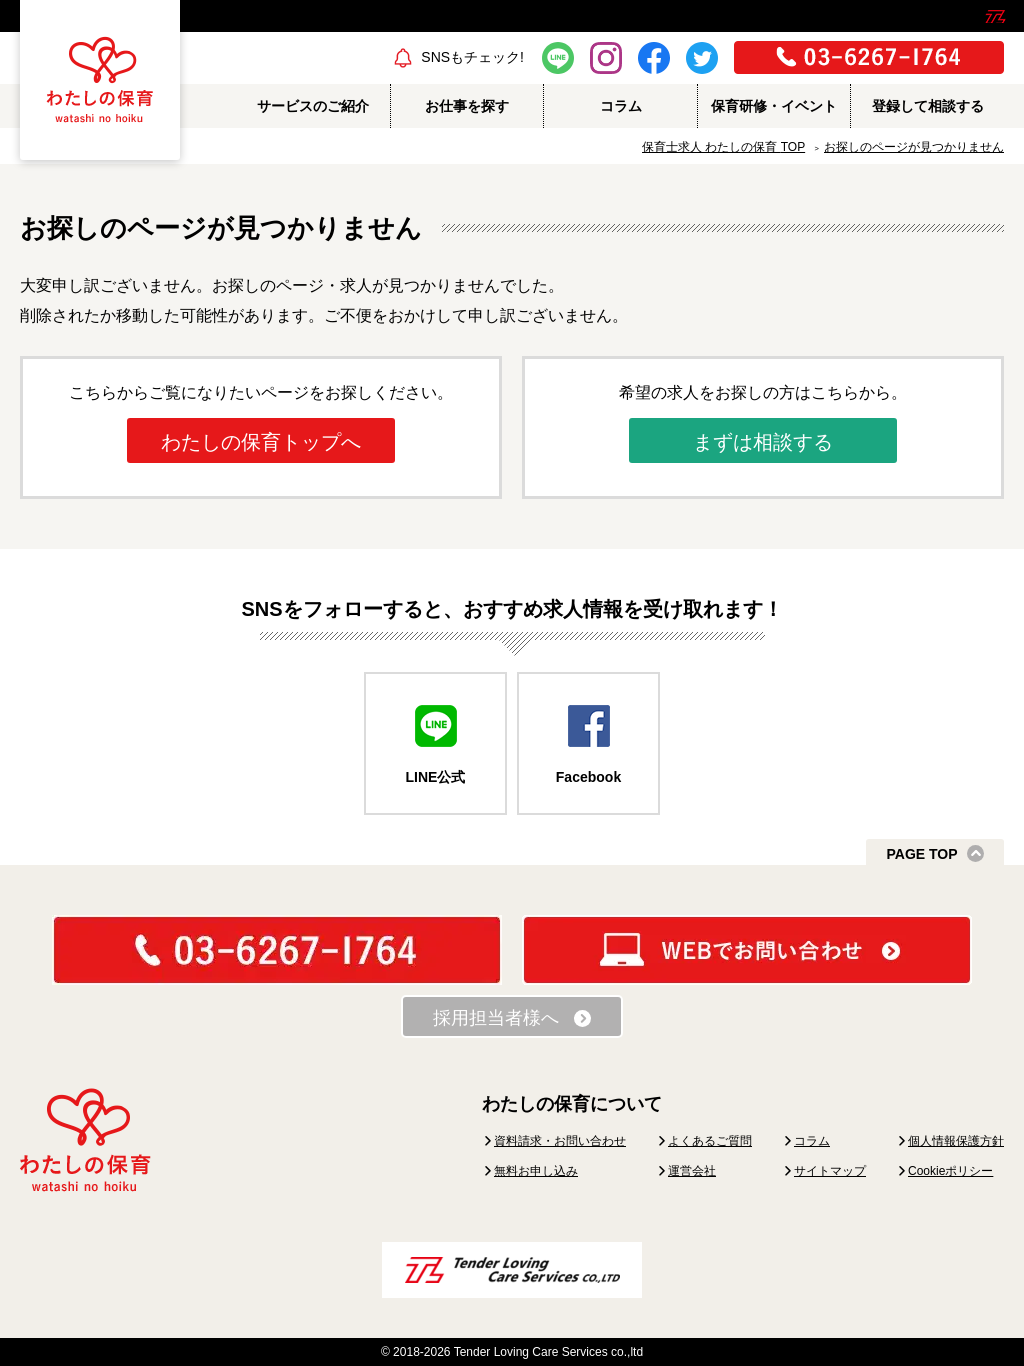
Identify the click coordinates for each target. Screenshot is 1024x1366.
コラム (812, 1141)
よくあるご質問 (710, 1141)
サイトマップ (830, 1171)
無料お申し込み (536, 1171)
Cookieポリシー (950, 1171)
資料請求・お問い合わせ (560, 1141)
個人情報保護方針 (956, 1141)
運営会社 (692, 1171)
